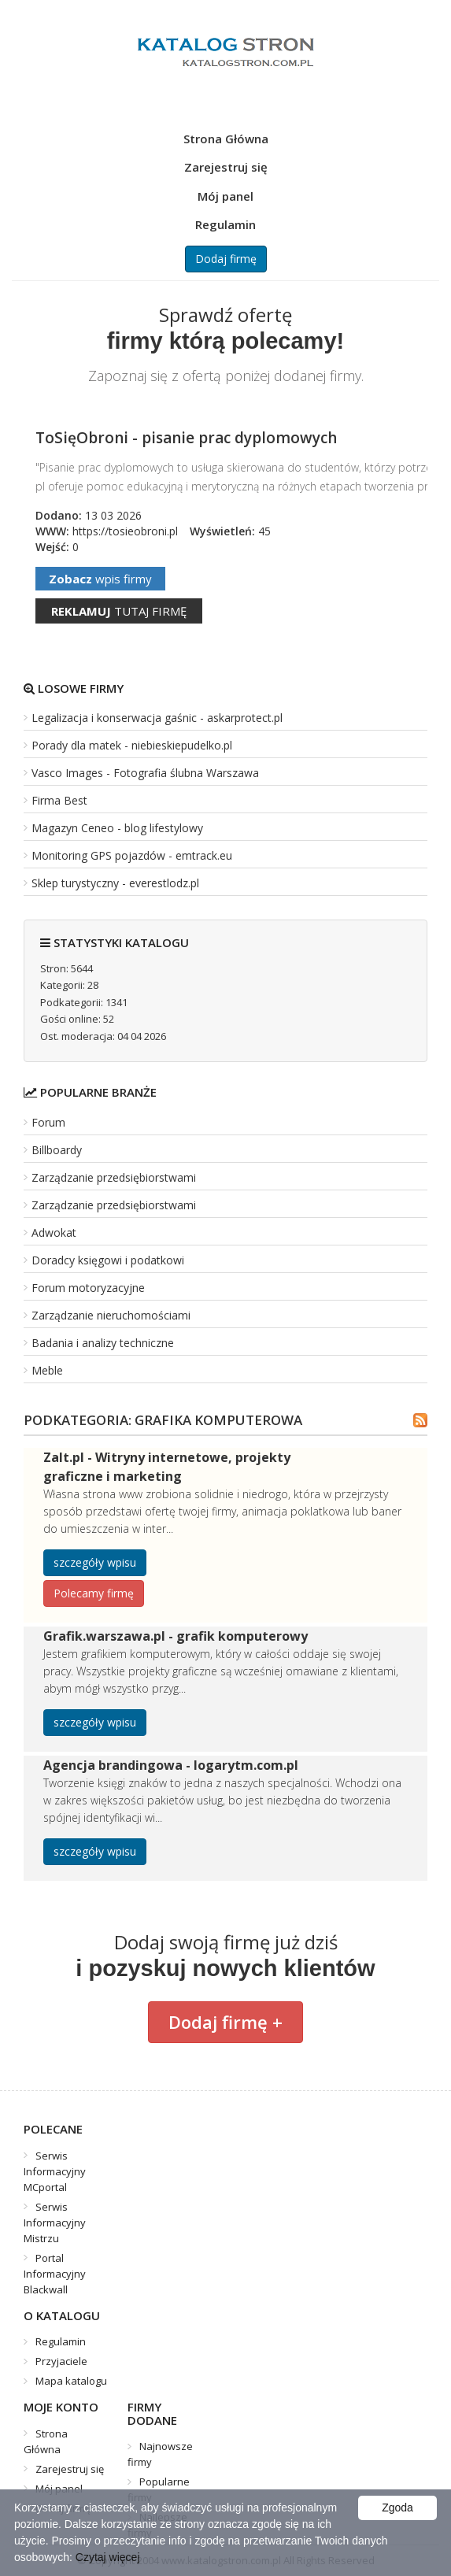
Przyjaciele (61, 2361)
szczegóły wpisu (95, 1562)
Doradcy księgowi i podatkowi (107, 1260)
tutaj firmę (119, 611)
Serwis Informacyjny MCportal (55, 2171)
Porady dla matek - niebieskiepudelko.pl (131, 745)
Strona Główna (225, 138)
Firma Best (59, 800)
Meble (47, 1370)
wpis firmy (100, 579)
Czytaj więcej (108, 2557)
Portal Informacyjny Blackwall (55, 2274)
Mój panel (225, 196)
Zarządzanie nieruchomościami (110, 1315)
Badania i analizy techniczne (102, 1342)
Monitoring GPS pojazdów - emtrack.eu (131, 855)
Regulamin (225, 224)
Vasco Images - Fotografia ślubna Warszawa (145, 772)
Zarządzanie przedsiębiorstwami (113, 1177)
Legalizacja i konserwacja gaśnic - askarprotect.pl (157, 717)
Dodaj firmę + (225, 2022)
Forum (48, 1122)
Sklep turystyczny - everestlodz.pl (115, 882)
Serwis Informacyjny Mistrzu (55, 2222)
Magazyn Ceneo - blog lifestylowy (117, 827)
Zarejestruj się (226, 167)
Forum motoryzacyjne (88, 1287)
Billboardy (56, 1149)
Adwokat (53, 1232)
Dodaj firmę (226, 258)
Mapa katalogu (71, 2381)
